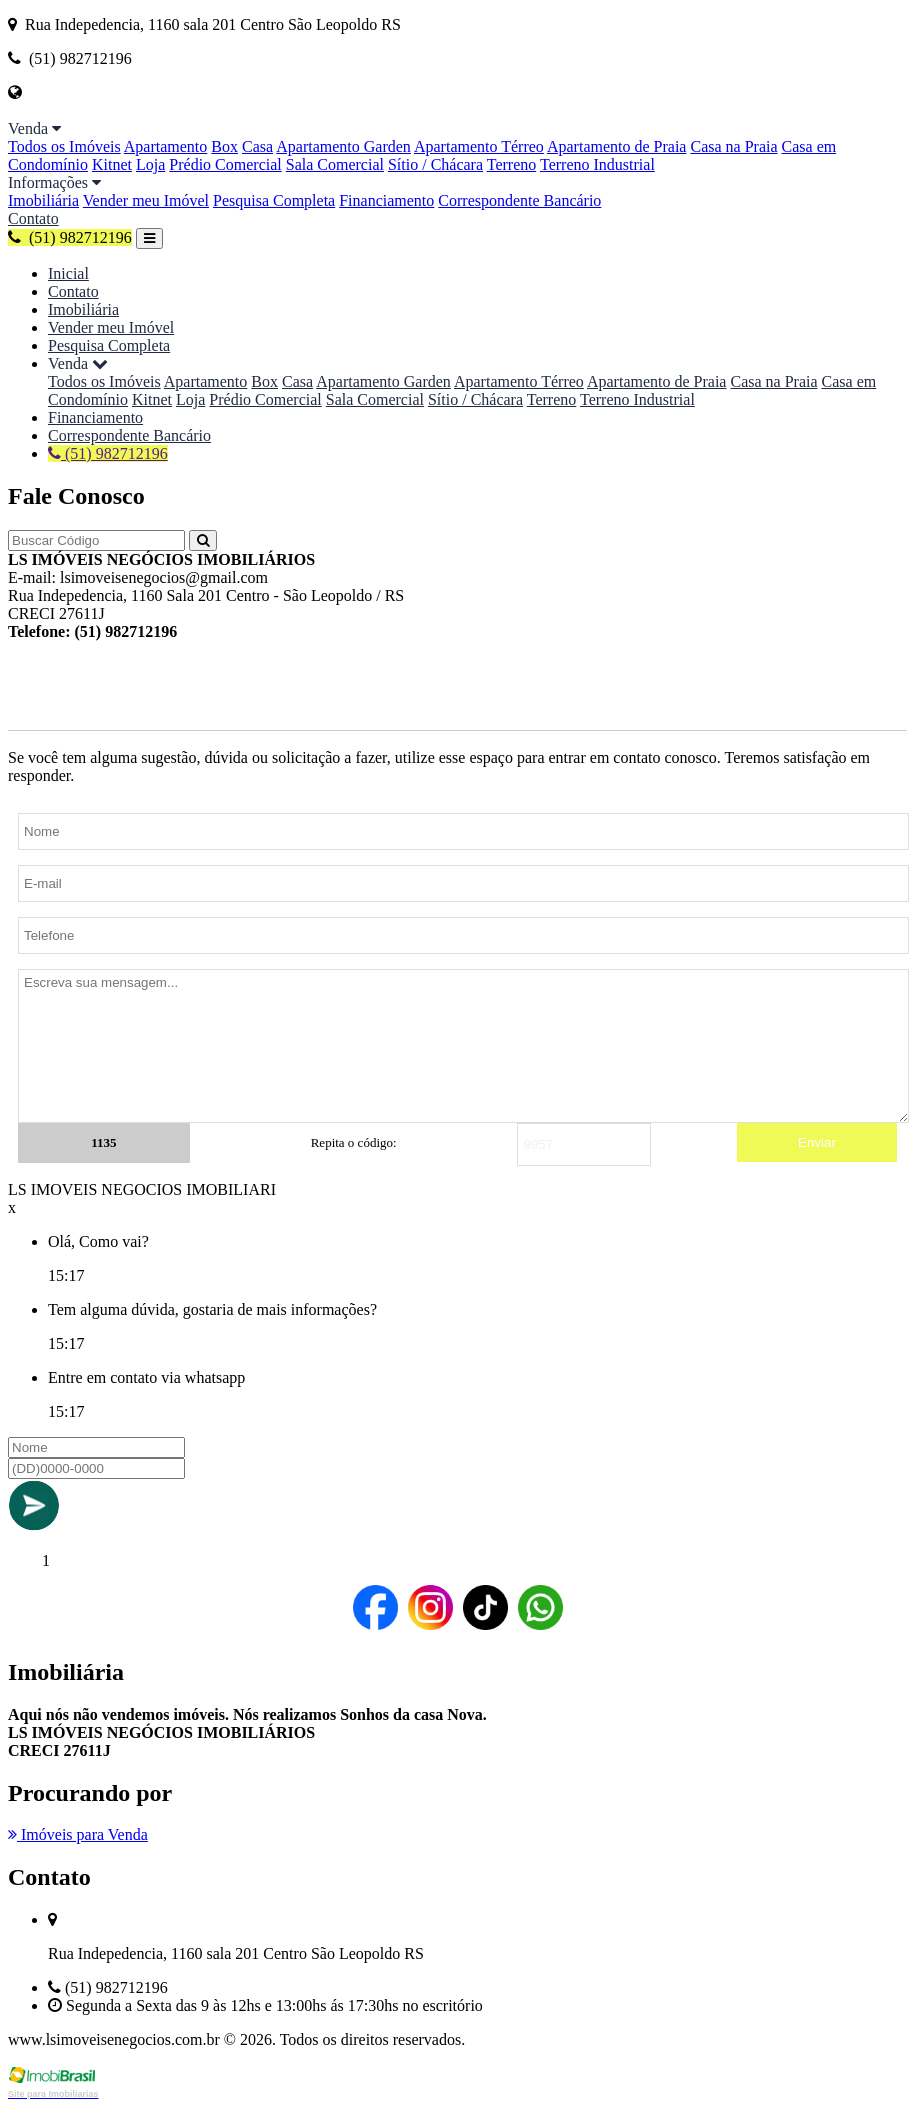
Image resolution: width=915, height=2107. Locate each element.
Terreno (512, 164)
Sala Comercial (335, 164)
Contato (33, 218)
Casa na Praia (733, 146)
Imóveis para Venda (78, 1834)
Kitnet (112, 164)
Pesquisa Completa (274, 200)
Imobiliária (43, 200)
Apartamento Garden (343, 146)
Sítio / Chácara (435, 164)
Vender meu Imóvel (146, 200)
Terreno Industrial (597, 164)
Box (224, 146)
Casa (257, 146)
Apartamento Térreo (479, 146)
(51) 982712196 (70, 237)
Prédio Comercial (225, 164)
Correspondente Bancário (519, 200)
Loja (150, 164)
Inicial (68, 273)
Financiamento (386, 200)
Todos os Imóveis (64, 146)
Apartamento (166, 146)
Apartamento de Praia (617, 146)
